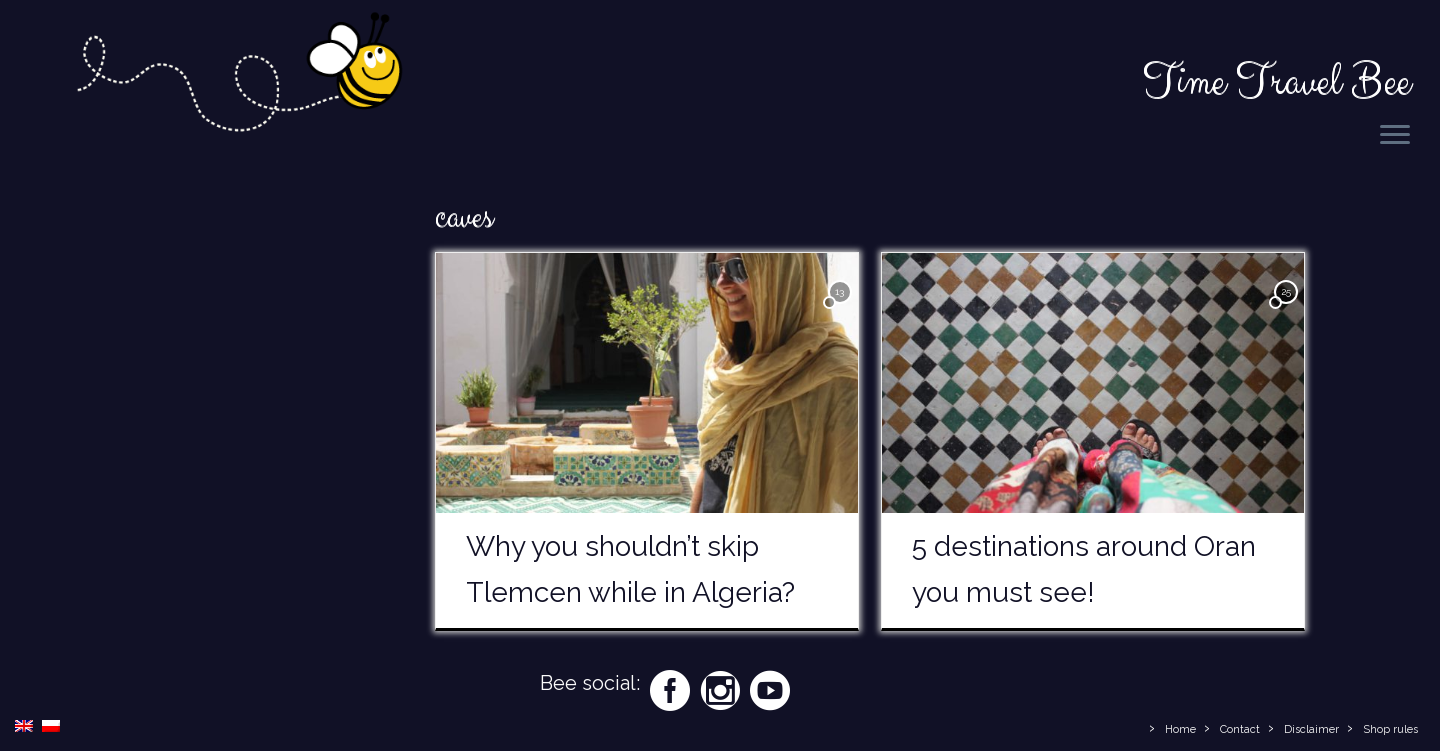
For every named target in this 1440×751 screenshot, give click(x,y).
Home (1180, 729)
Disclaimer (1311, 729)
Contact (1240, 729)
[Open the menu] (1395, 136)
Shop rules (1390, 729)
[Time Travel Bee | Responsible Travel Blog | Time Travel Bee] (238, 76)
